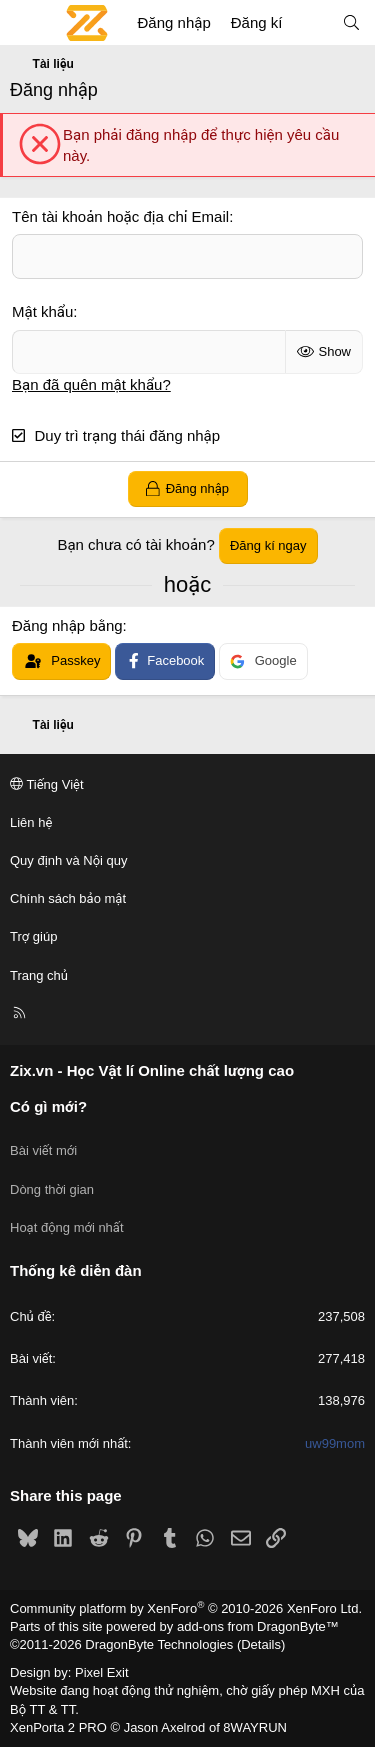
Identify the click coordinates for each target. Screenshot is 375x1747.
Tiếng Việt (47, 784)
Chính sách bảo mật (68, 898)
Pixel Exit (101, 1672)
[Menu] (26, 23)
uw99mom (335, 1443)
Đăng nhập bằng (67, 625)
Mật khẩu (42, 311)
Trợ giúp (33, 936)
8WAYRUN (255, 1727)
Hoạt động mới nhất (67, 1227)
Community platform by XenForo (186, 1608)
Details (261, 1644)
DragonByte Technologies (159, 1644)
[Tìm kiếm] (351, 22)
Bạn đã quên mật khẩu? (91, 384)
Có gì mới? (48, 1106)
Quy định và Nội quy (69, 860)
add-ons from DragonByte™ (258, 1626)
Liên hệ (31, 822)
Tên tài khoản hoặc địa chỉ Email (120, 216)
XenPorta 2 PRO (58, 1727)
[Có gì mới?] (311, 22)
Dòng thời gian (52, 1189)
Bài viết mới (43, 1150)
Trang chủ (39, 975)
